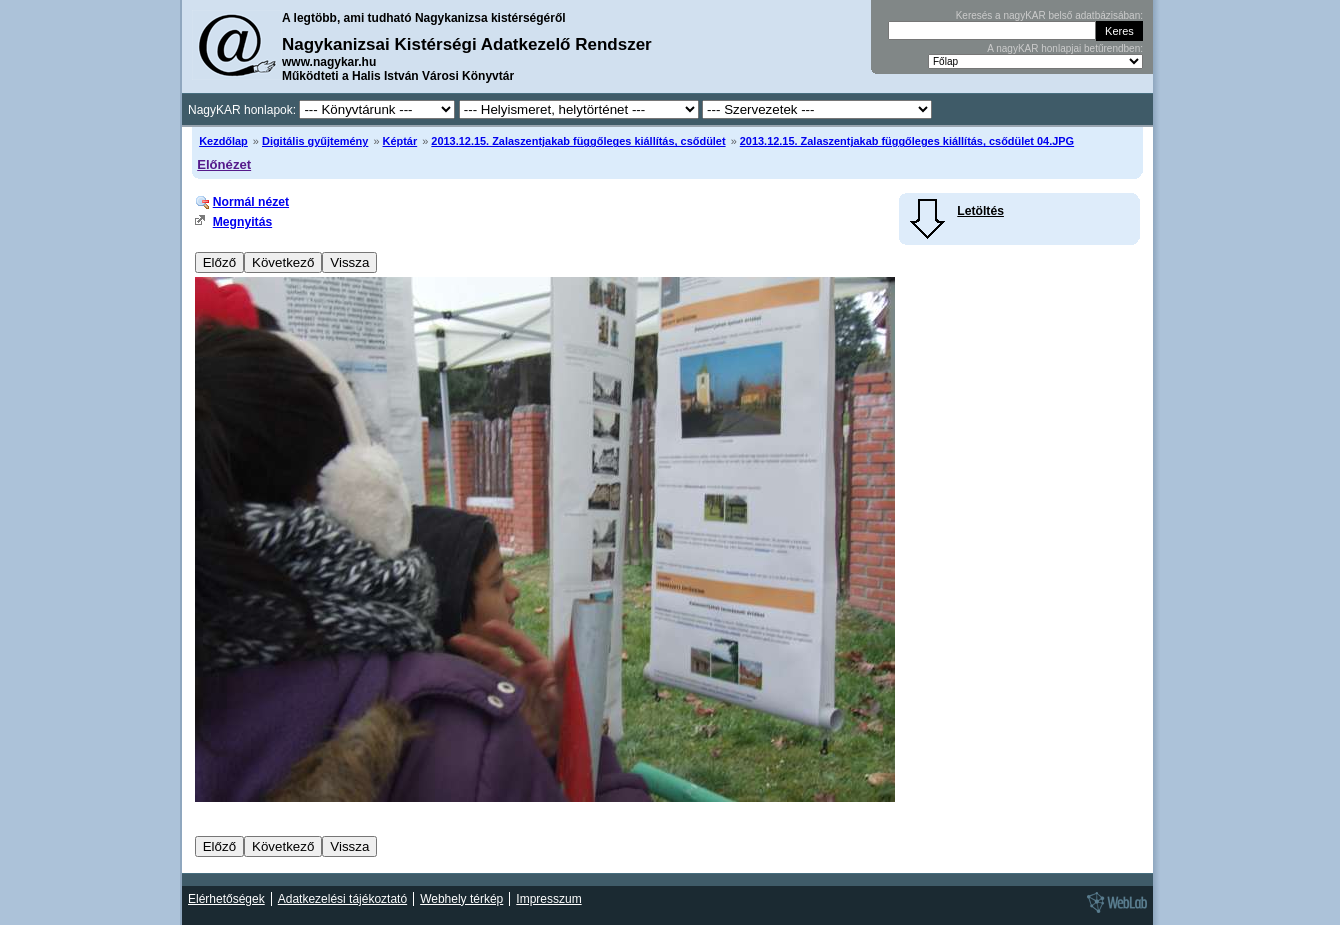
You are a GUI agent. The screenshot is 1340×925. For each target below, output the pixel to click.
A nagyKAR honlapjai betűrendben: (1065, 48)
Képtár (400, 141)
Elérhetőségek (226, 899)
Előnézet (224, 164)
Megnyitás (242, 222)
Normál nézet (251, 202)
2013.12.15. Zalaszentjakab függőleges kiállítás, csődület (578, 141)
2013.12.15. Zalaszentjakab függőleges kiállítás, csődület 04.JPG (907, 141)
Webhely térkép (461, 899)
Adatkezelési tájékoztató (342, 899)
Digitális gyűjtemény (315, 141)
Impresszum (548, 899)
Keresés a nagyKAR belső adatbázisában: (1049, 15)
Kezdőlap (223, 141)
